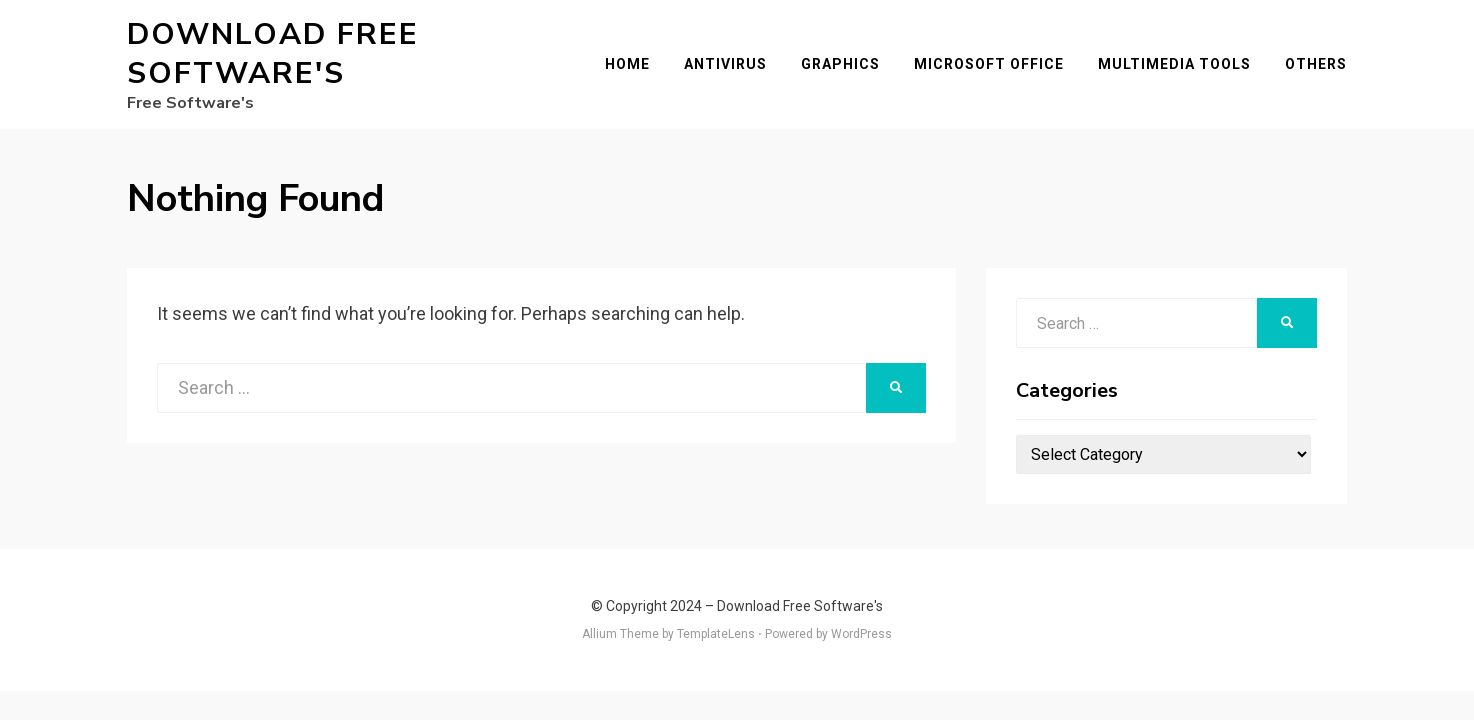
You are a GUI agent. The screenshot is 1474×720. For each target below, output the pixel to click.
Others (1316, 64)
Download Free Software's (273, 54)
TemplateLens (716, 634)
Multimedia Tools (1174, 64)
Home (627, 64)
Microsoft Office (989, 64)
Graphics (840, 64)
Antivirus (725, 64)
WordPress (861, 634)
